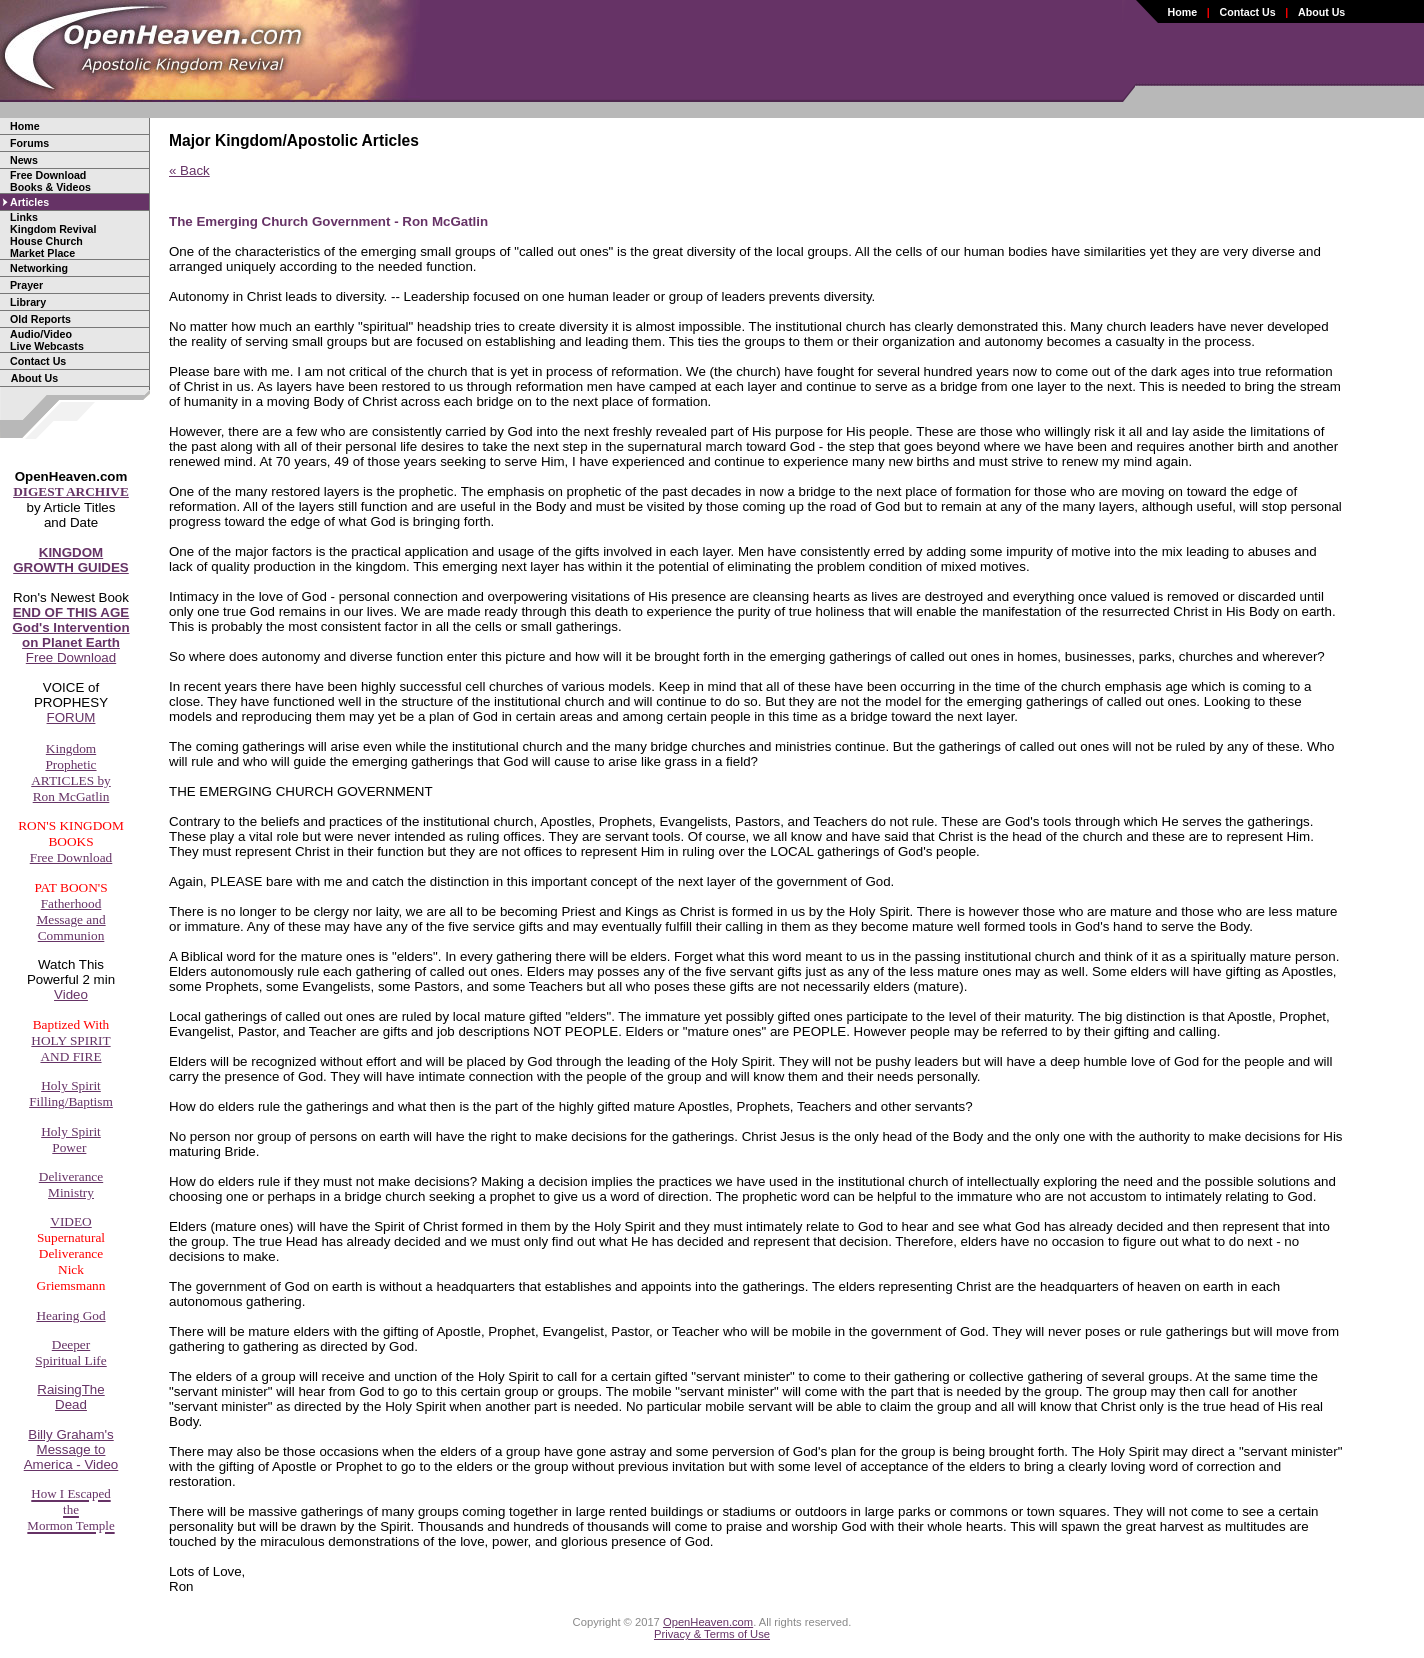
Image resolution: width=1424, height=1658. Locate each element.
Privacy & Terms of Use (712, 1634)
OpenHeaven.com (708, 1622)
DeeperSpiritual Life (70, 1352)
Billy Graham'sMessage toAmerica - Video (71, 1449)
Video (71, 994)
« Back (189, 170)
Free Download (70, 635)
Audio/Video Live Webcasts (47, 340)
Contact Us (1247, 12)
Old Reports (40, 319)
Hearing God (70, 1315)
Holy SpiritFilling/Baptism (71, 1093)
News (24, 160)
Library (28, 302)
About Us (1321, 12)
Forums (29, 143)
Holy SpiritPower (71, 1139)
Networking (39, 268)
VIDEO (70, 1221)
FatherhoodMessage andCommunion (70, 919)
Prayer (26, 285)
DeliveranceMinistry (71, 1184)
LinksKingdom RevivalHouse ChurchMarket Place (53, 235)
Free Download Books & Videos (50, 181)
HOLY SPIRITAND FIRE (70, 1048)
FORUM (71, 717)
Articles (29, 202)
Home (1183, 12)
